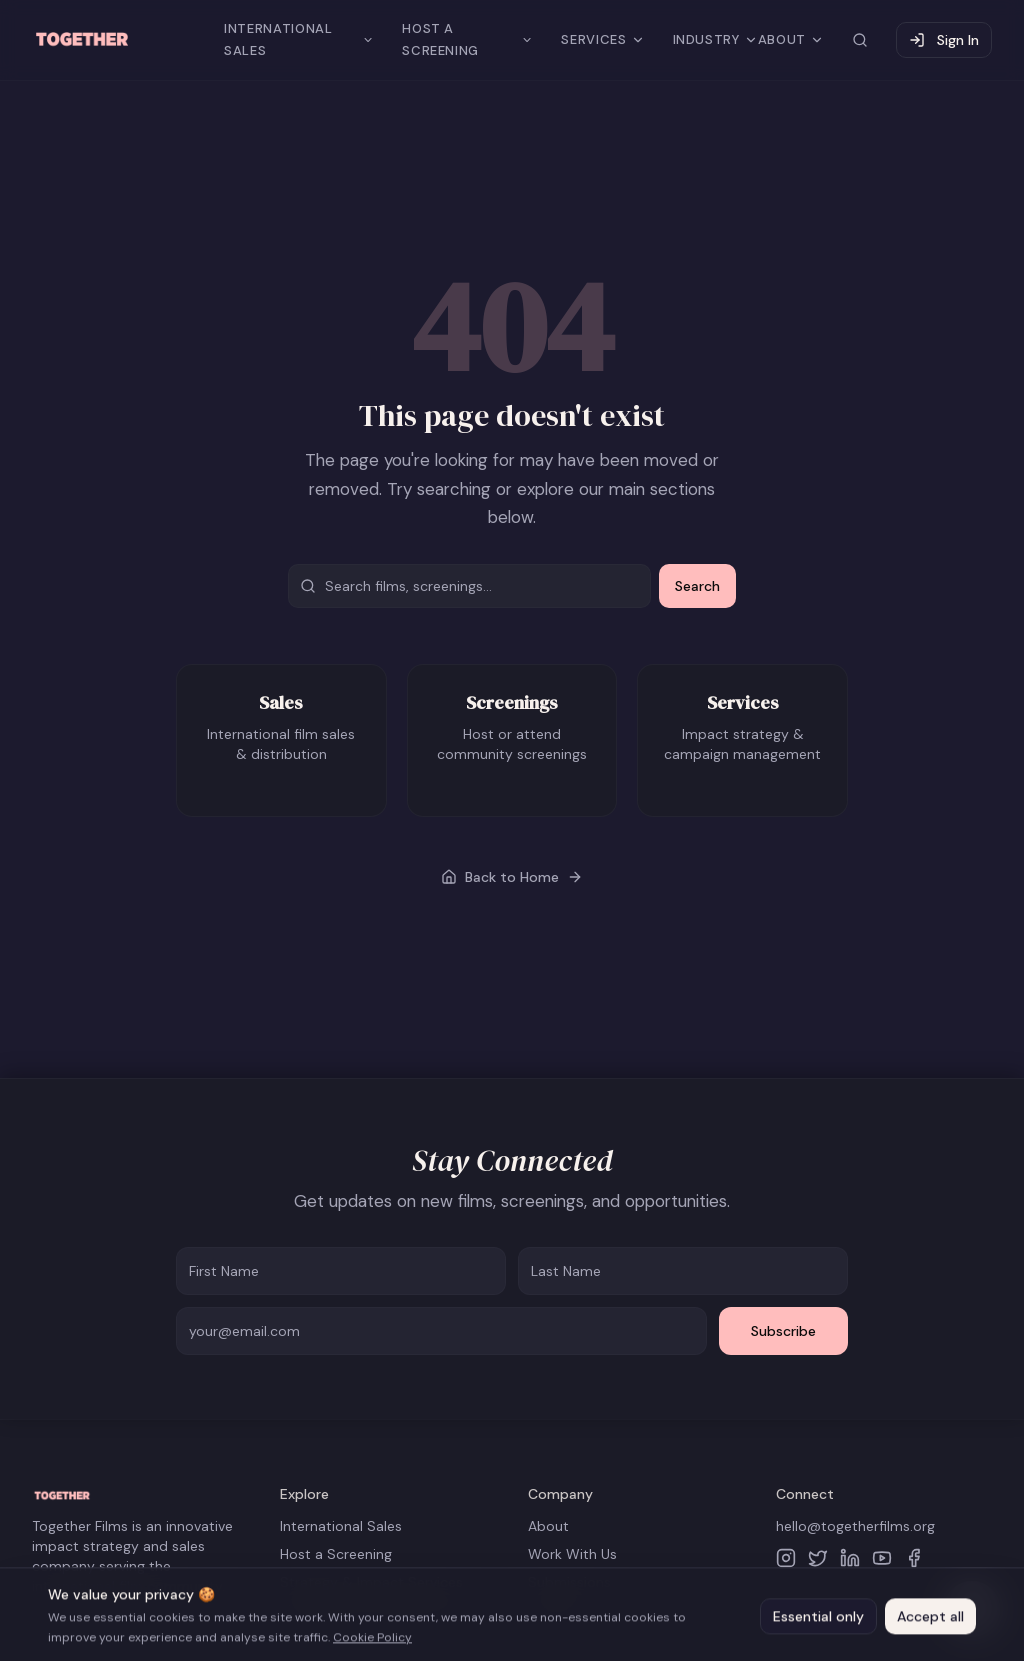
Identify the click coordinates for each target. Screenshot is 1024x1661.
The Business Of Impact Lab (371, 1610)
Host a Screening (336, 1554)
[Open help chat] (972, 1609)
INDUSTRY (715, 39)
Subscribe (783, 1331)
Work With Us (572, 1554)
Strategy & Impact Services (371, 1582)
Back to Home (512, 877)
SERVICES (602, 39)
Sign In (944, 40)
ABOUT (791, 39)
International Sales (341, 1526)
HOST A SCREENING (467, 39)
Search (697, 586)
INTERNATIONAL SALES (299, 39)
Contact (555, 1610)
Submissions (569, 1582)
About (548, 1526)
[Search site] (860, 40)
